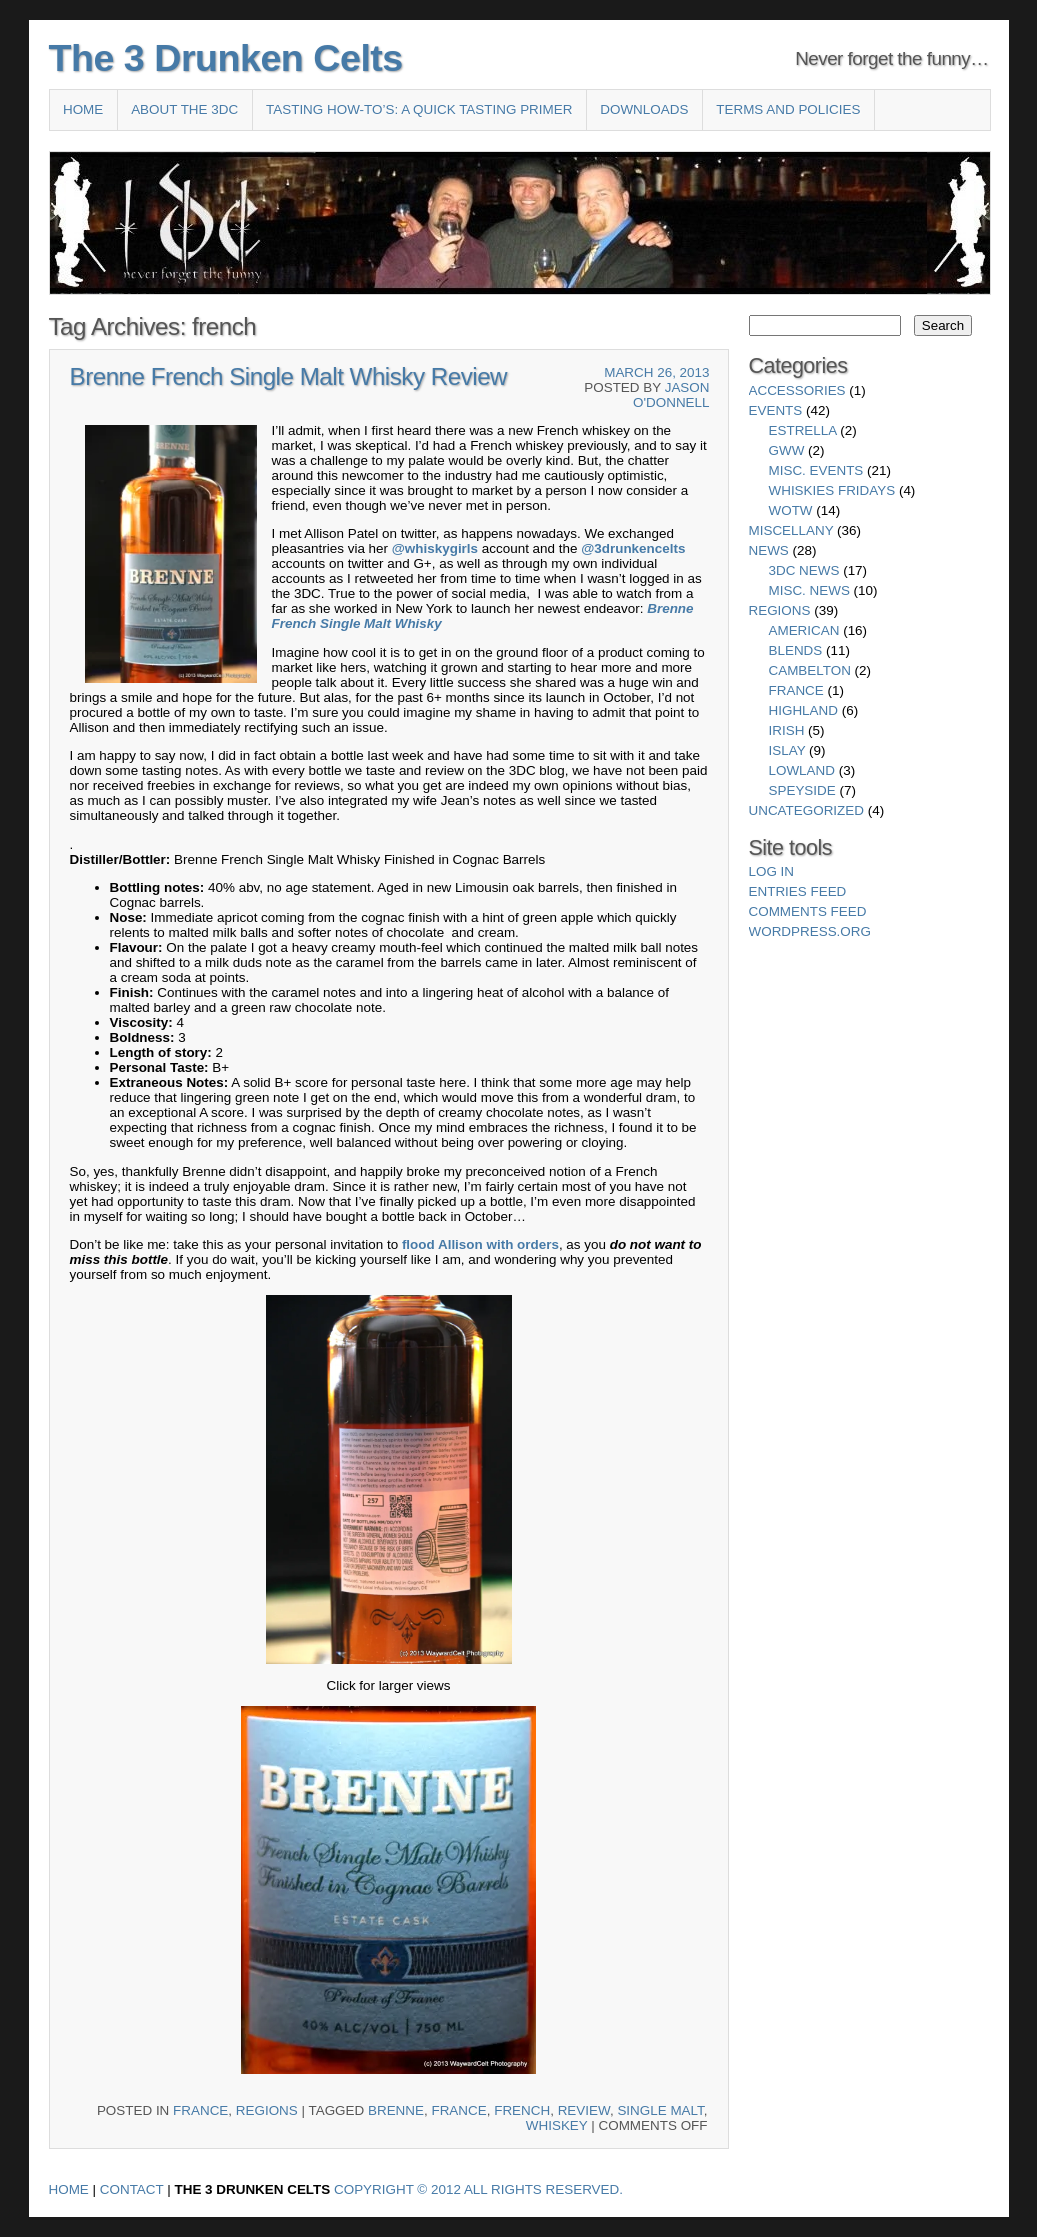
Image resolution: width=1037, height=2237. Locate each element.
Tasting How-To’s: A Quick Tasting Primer (419, 109)
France (200, 2110)
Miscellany (791, 530)
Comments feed (808, 911)
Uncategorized (806, 810)
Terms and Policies (788, 109)
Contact (132, 2189)
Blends (796, 650)
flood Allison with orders (480, 1244)
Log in (772, 871)
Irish (787, 730)
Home (83, 109)
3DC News (804, 570)
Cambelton (810, 670)
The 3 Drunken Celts (226, 58)
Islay (787, 750)
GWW (787, 450)
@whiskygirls (435, 548)
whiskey (557, 2125)
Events (776, 410)
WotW (791, 510)
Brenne (670, 608)
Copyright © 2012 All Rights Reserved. (478, 2189)
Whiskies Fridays (832, 490)
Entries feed (798, 891)
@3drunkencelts (633, 548)
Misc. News (809, 590)
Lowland (802, 770)
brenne (396, 2110)
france (458, 2110)
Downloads (644, 109)
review (584, 2110)
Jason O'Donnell (671, 395)
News (769, 550)
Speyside (802, 790)
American (804, 630)
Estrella (803, 430)
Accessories (797, 390)
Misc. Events (816, 470)
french (522, 2110)
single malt (660, 2110)
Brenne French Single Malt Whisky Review (289, 376)
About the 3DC (184, 109)
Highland (803, 710)
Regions (267, 2110)
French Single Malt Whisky (357, 623)
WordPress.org (810, 931)
